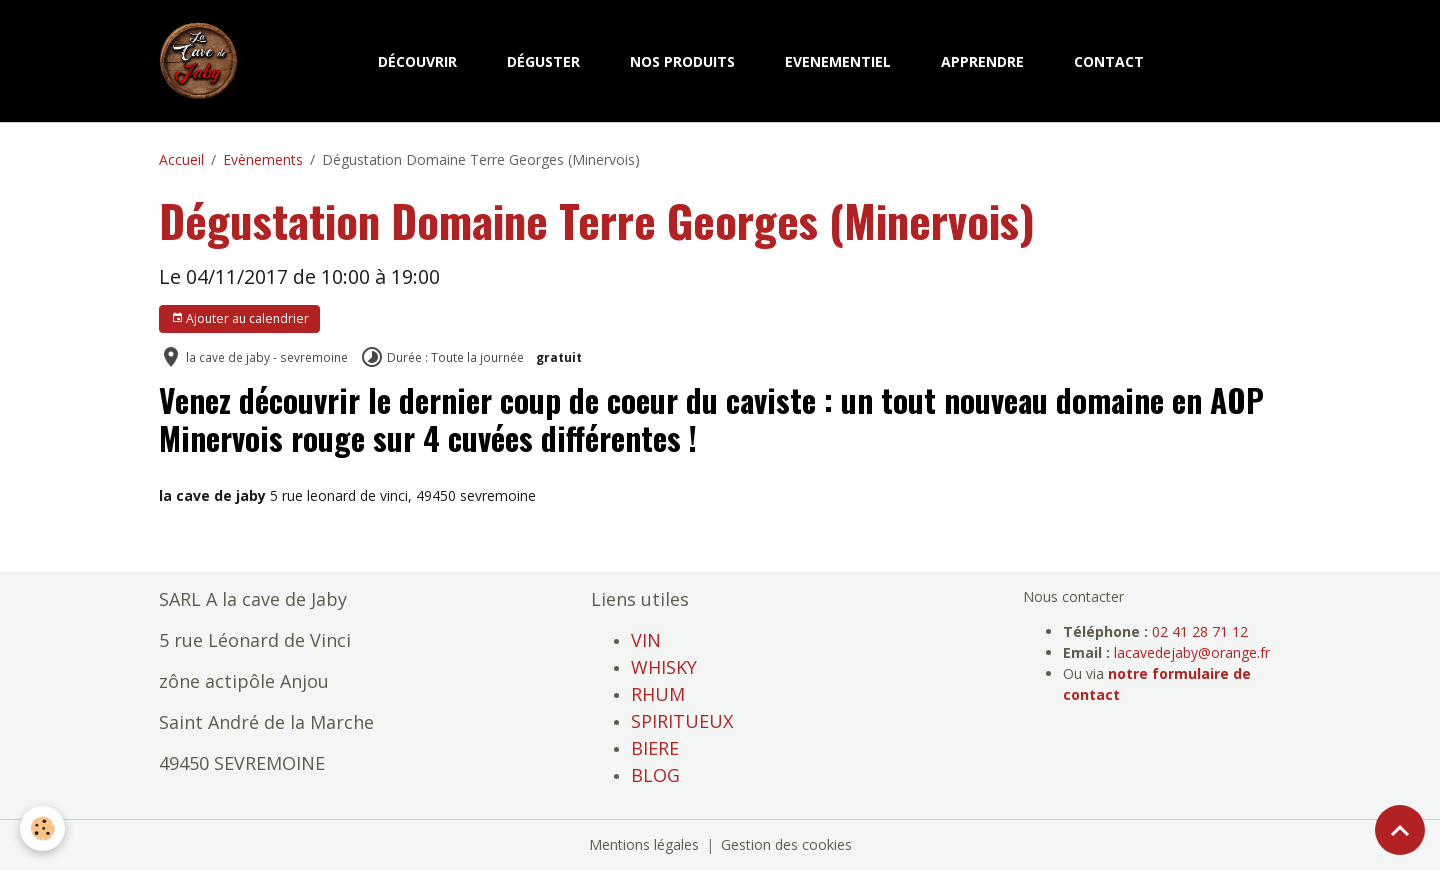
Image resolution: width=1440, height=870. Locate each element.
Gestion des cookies (786, 844)
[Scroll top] (1400, 830)
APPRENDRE (982, 61)
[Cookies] (42, 828)
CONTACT (1109, 61)
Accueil (181, 159)
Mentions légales (644, 844)
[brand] (202, 61)
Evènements (263, 159)
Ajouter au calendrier (240, 318)
